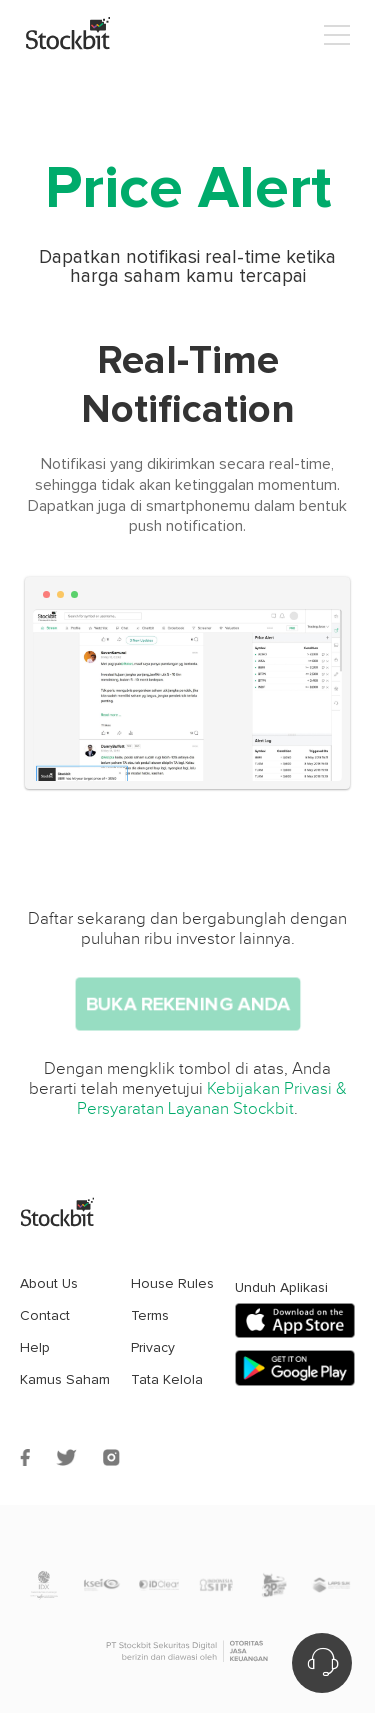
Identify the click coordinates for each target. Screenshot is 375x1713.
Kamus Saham (65, 1379)
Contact (45, 1315)
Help (35, 1347)
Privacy (153, 1347)
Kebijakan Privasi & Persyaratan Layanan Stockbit (212, 1099)
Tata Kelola (167, 1379)
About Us (49, 1283)
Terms (150, 1315)
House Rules (172, 1283)
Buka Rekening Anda (187, 1004)
